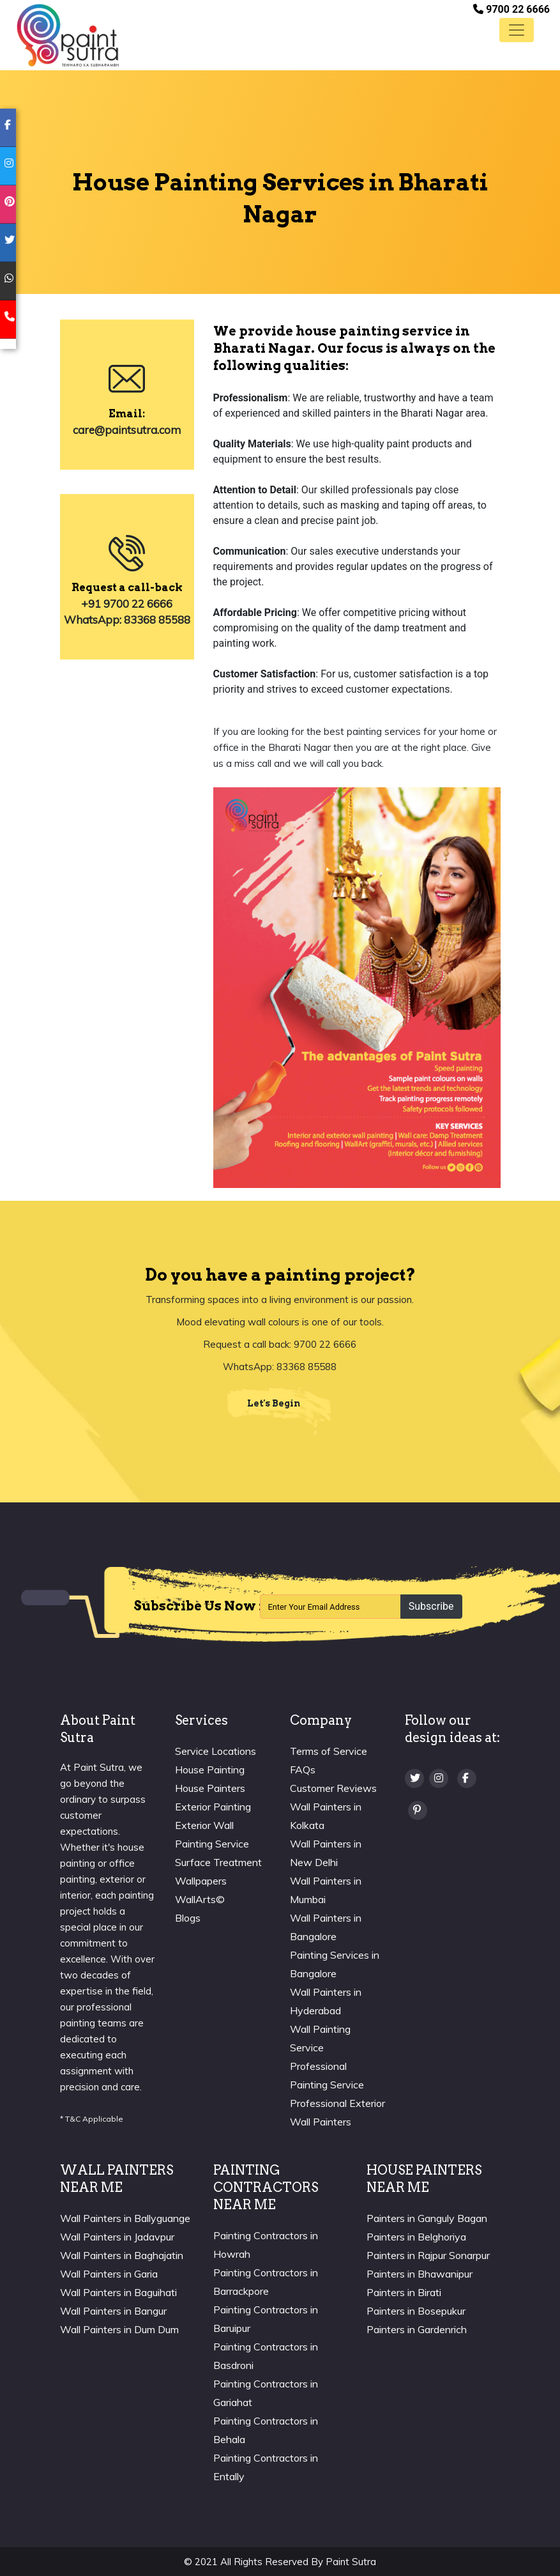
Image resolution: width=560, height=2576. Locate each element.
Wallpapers (201, 1880)
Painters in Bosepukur (416, 2310)
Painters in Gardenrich (417, 2329)
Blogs (188, 1917)
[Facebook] (466, 1777)
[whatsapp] (8, 281)
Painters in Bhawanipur (420, 2273)
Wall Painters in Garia (109, 2273)
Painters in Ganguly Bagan (427, 2218)
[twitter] (8, 243)
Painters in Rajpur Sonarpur (428, 2255)
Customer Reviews (333, 1788)
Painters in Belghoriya (416, 2236)
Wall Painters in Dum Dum (119, 2329)
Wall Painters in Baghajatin (121, 2255)
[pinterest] (8, 204)
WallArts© (200, 1899)
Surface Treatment (218, 1862)
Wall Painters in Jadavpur (117, 2236)
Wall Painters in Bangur (113, 2310)
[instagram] (8, 166)
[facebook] (8, 128)
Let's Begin (274, 1403)
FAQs (302, 1769)
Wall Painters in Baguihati (118, 2292)
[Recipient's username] (330, 1606)
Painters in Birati (404, 2292)
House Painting (210, 1769)
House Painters (210, 1788)
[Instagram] (438, 1777)
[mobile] (8, 319)
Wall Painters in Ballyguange (125, 2218)
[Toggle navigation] (516, 30)
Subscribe (431, 1606)
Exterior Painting (213, 1806)
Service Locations (215, 1751)
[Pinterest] (417, 1809)
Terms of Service (328, 1751)
